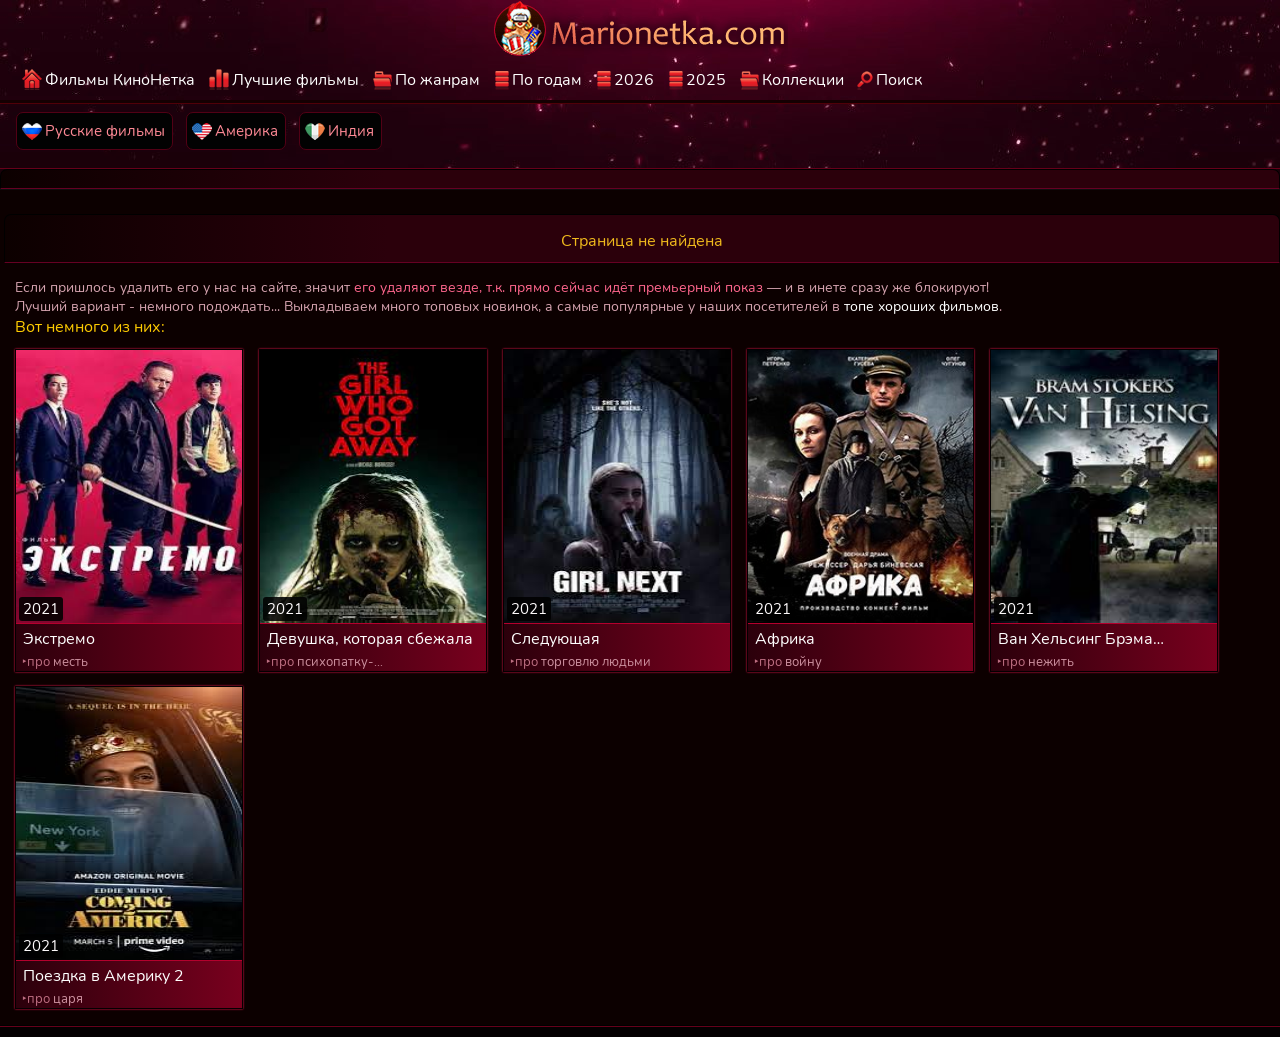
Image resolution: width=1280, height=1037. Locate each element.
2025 (706, 80)
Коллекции (803, 80)
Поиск (899, 80)
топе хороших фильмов (921, 306)
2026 (634, 80)
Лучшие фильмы (295, 80)
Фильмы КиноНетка (120, 80)
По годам (547, 80)
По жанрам (437, 80)
